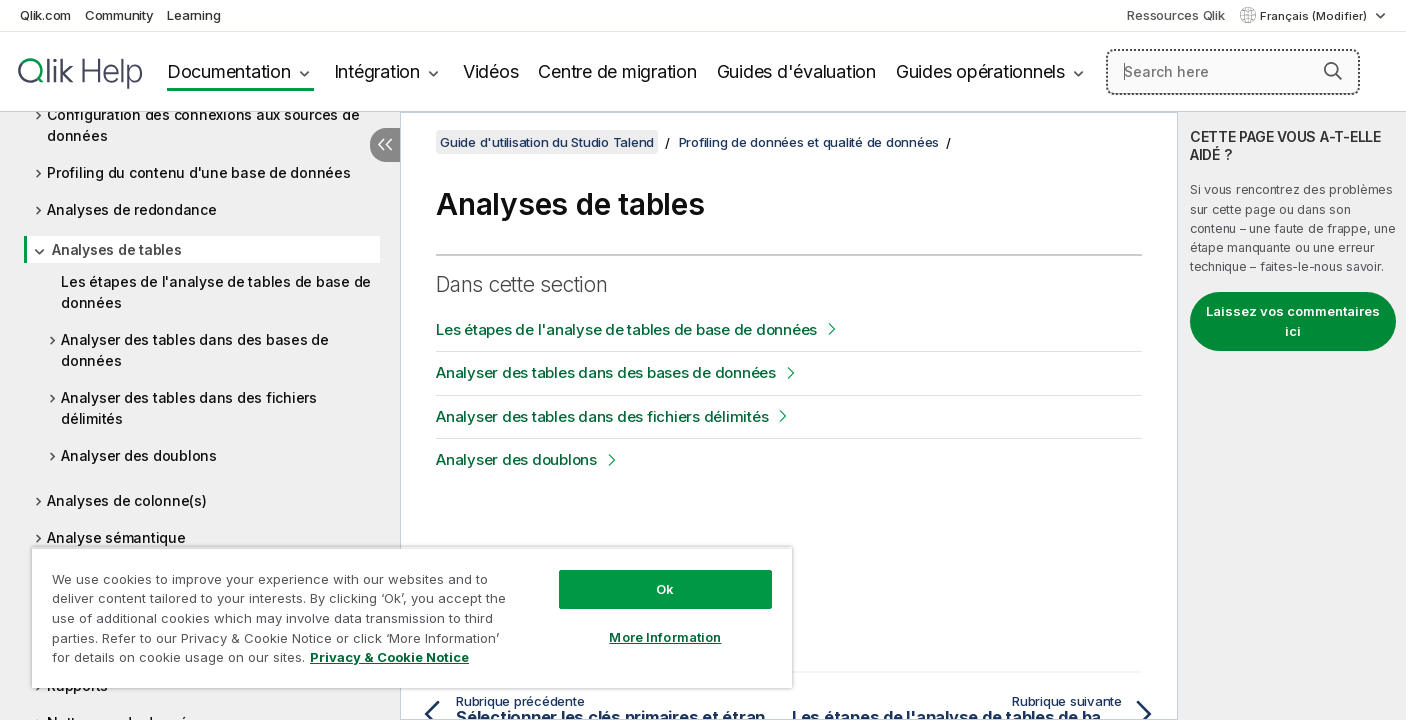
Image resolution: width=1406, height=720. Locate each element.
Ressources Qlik (1175, 15)
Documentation (229, 71)
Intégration (377, 71)
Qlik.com (45, 15)
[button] (1333, 71)
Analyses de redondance (132, 209)
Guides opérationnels (980, 71)
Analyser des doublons (139, 455)
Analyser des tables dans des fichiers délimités (189, 408)
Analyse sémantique (116, 537)
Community (119, 15)
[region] (412, 617)
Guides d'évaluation (796, 71)
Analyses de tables (117, 249)
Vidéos (491, 71)
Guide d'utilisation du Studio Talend (547, 142)
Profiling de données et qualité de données (809, 142)
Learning (193, 15)
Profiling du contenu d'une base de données (199, 172)
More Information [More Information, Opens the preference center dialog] (665, 637)
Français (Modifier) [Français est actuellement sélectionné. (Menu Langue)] (1315, 16)
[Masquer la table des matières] (385, 145)
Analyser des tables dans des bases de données (195, 350)
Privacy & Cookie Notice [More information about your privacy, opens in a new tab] (389, 657)
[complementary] (1292, 416)
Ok (665, 589)
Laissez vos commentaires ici (1293, 321)
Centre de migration (617, 71)
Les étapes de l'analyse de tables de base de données (216, 292)
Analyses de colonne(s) (127, 500)
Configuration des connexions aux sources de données (203, 125)
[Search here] (1233, 72)
